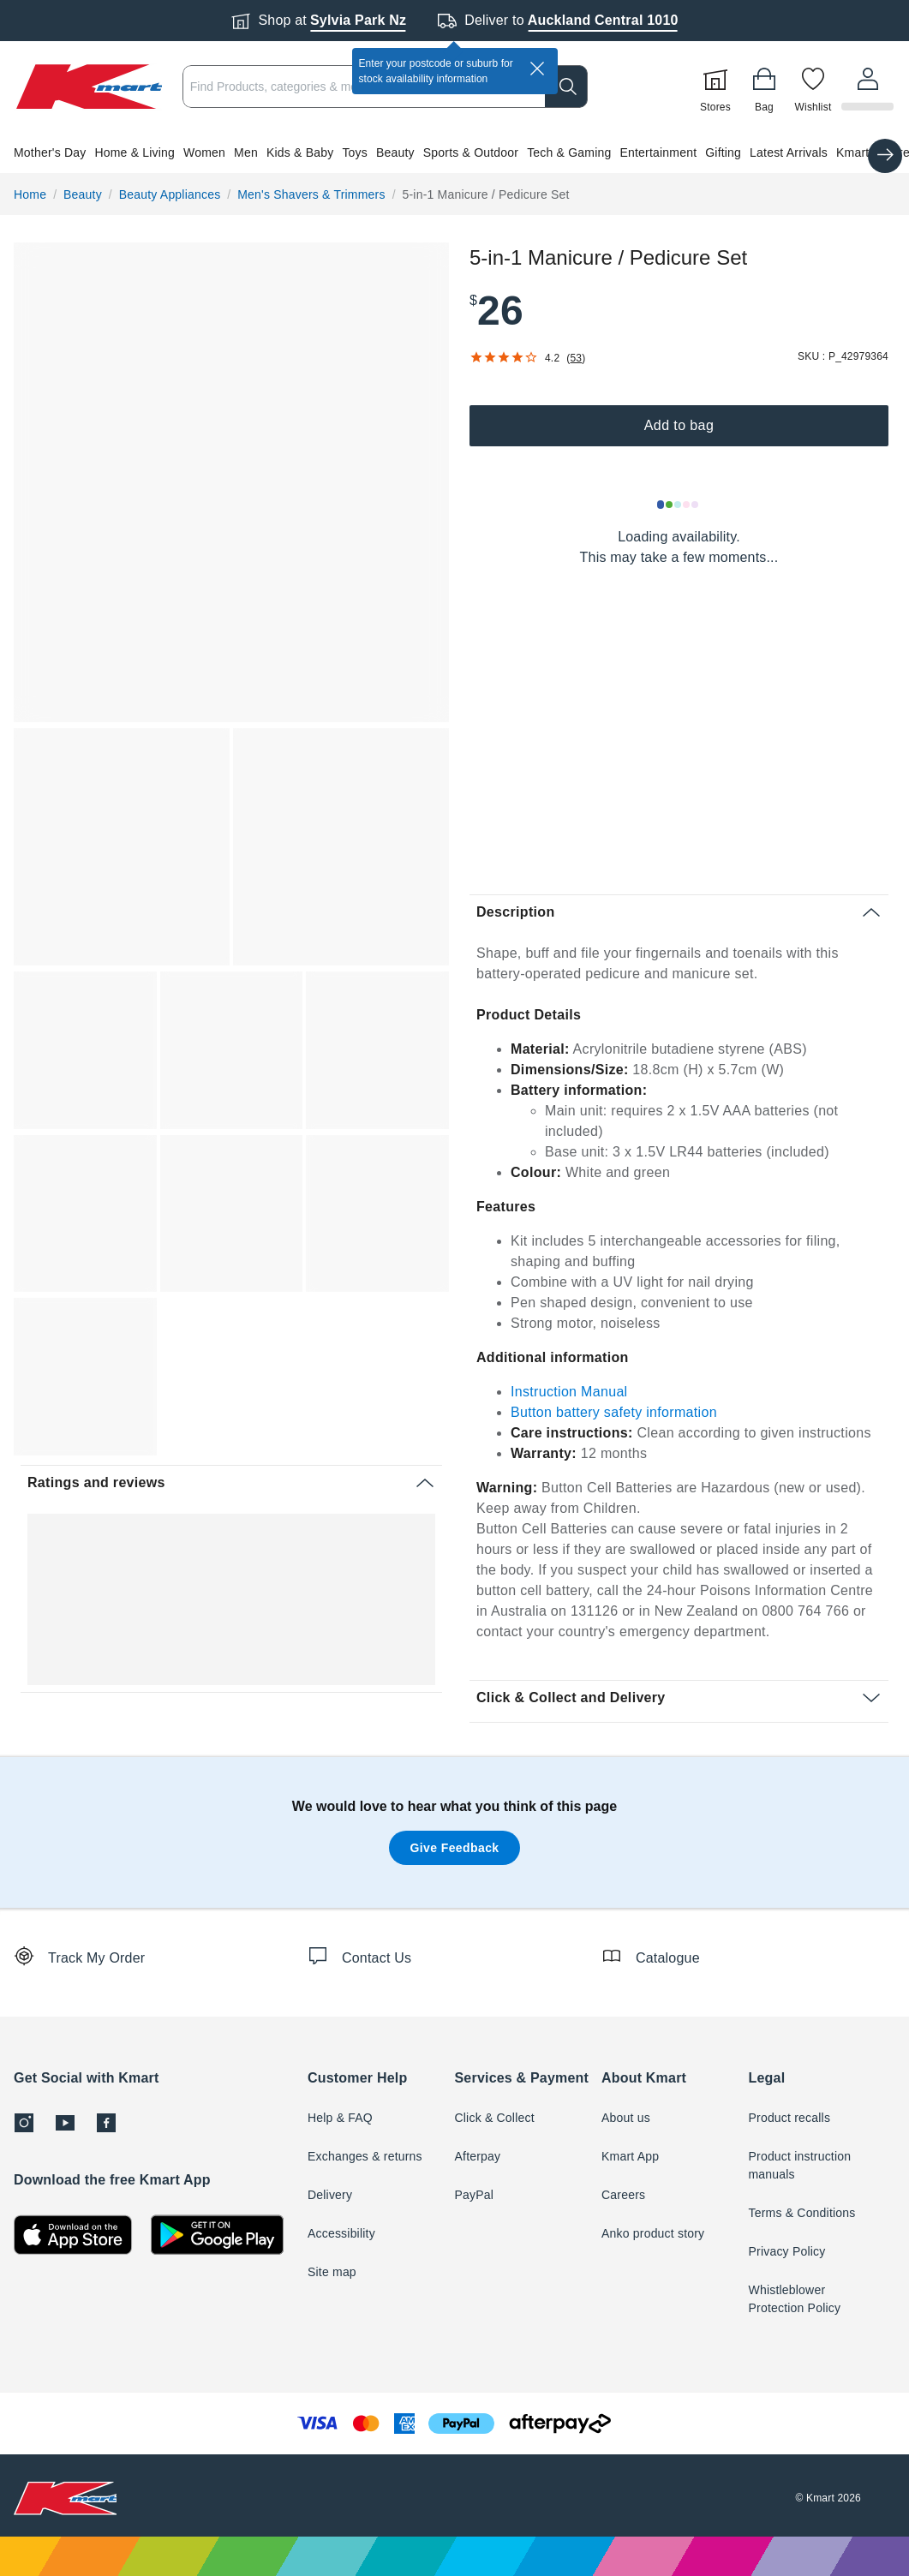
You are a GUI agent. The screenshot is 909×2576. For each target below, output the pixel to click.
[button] (454, 152)
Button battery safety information (614, 1412)
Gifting (723, 152)
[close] (537, 68)
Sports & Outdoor (470, 152)
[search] (568, 86)
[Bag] (767, 87)
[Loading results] (678, 504)
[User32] (868, 87)
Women (204, 152)
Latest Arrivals (789, 152)
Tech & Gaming (569, 152)
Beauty (395, 152)
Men (246, 152)
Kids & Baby (299, 152)
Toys (355, 152)
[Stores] (718, 87)
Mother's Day (50, 152)
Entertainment (658, 152)
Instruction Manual (569, 1391)
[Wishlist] (815, 87)
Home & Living (134, 152)
